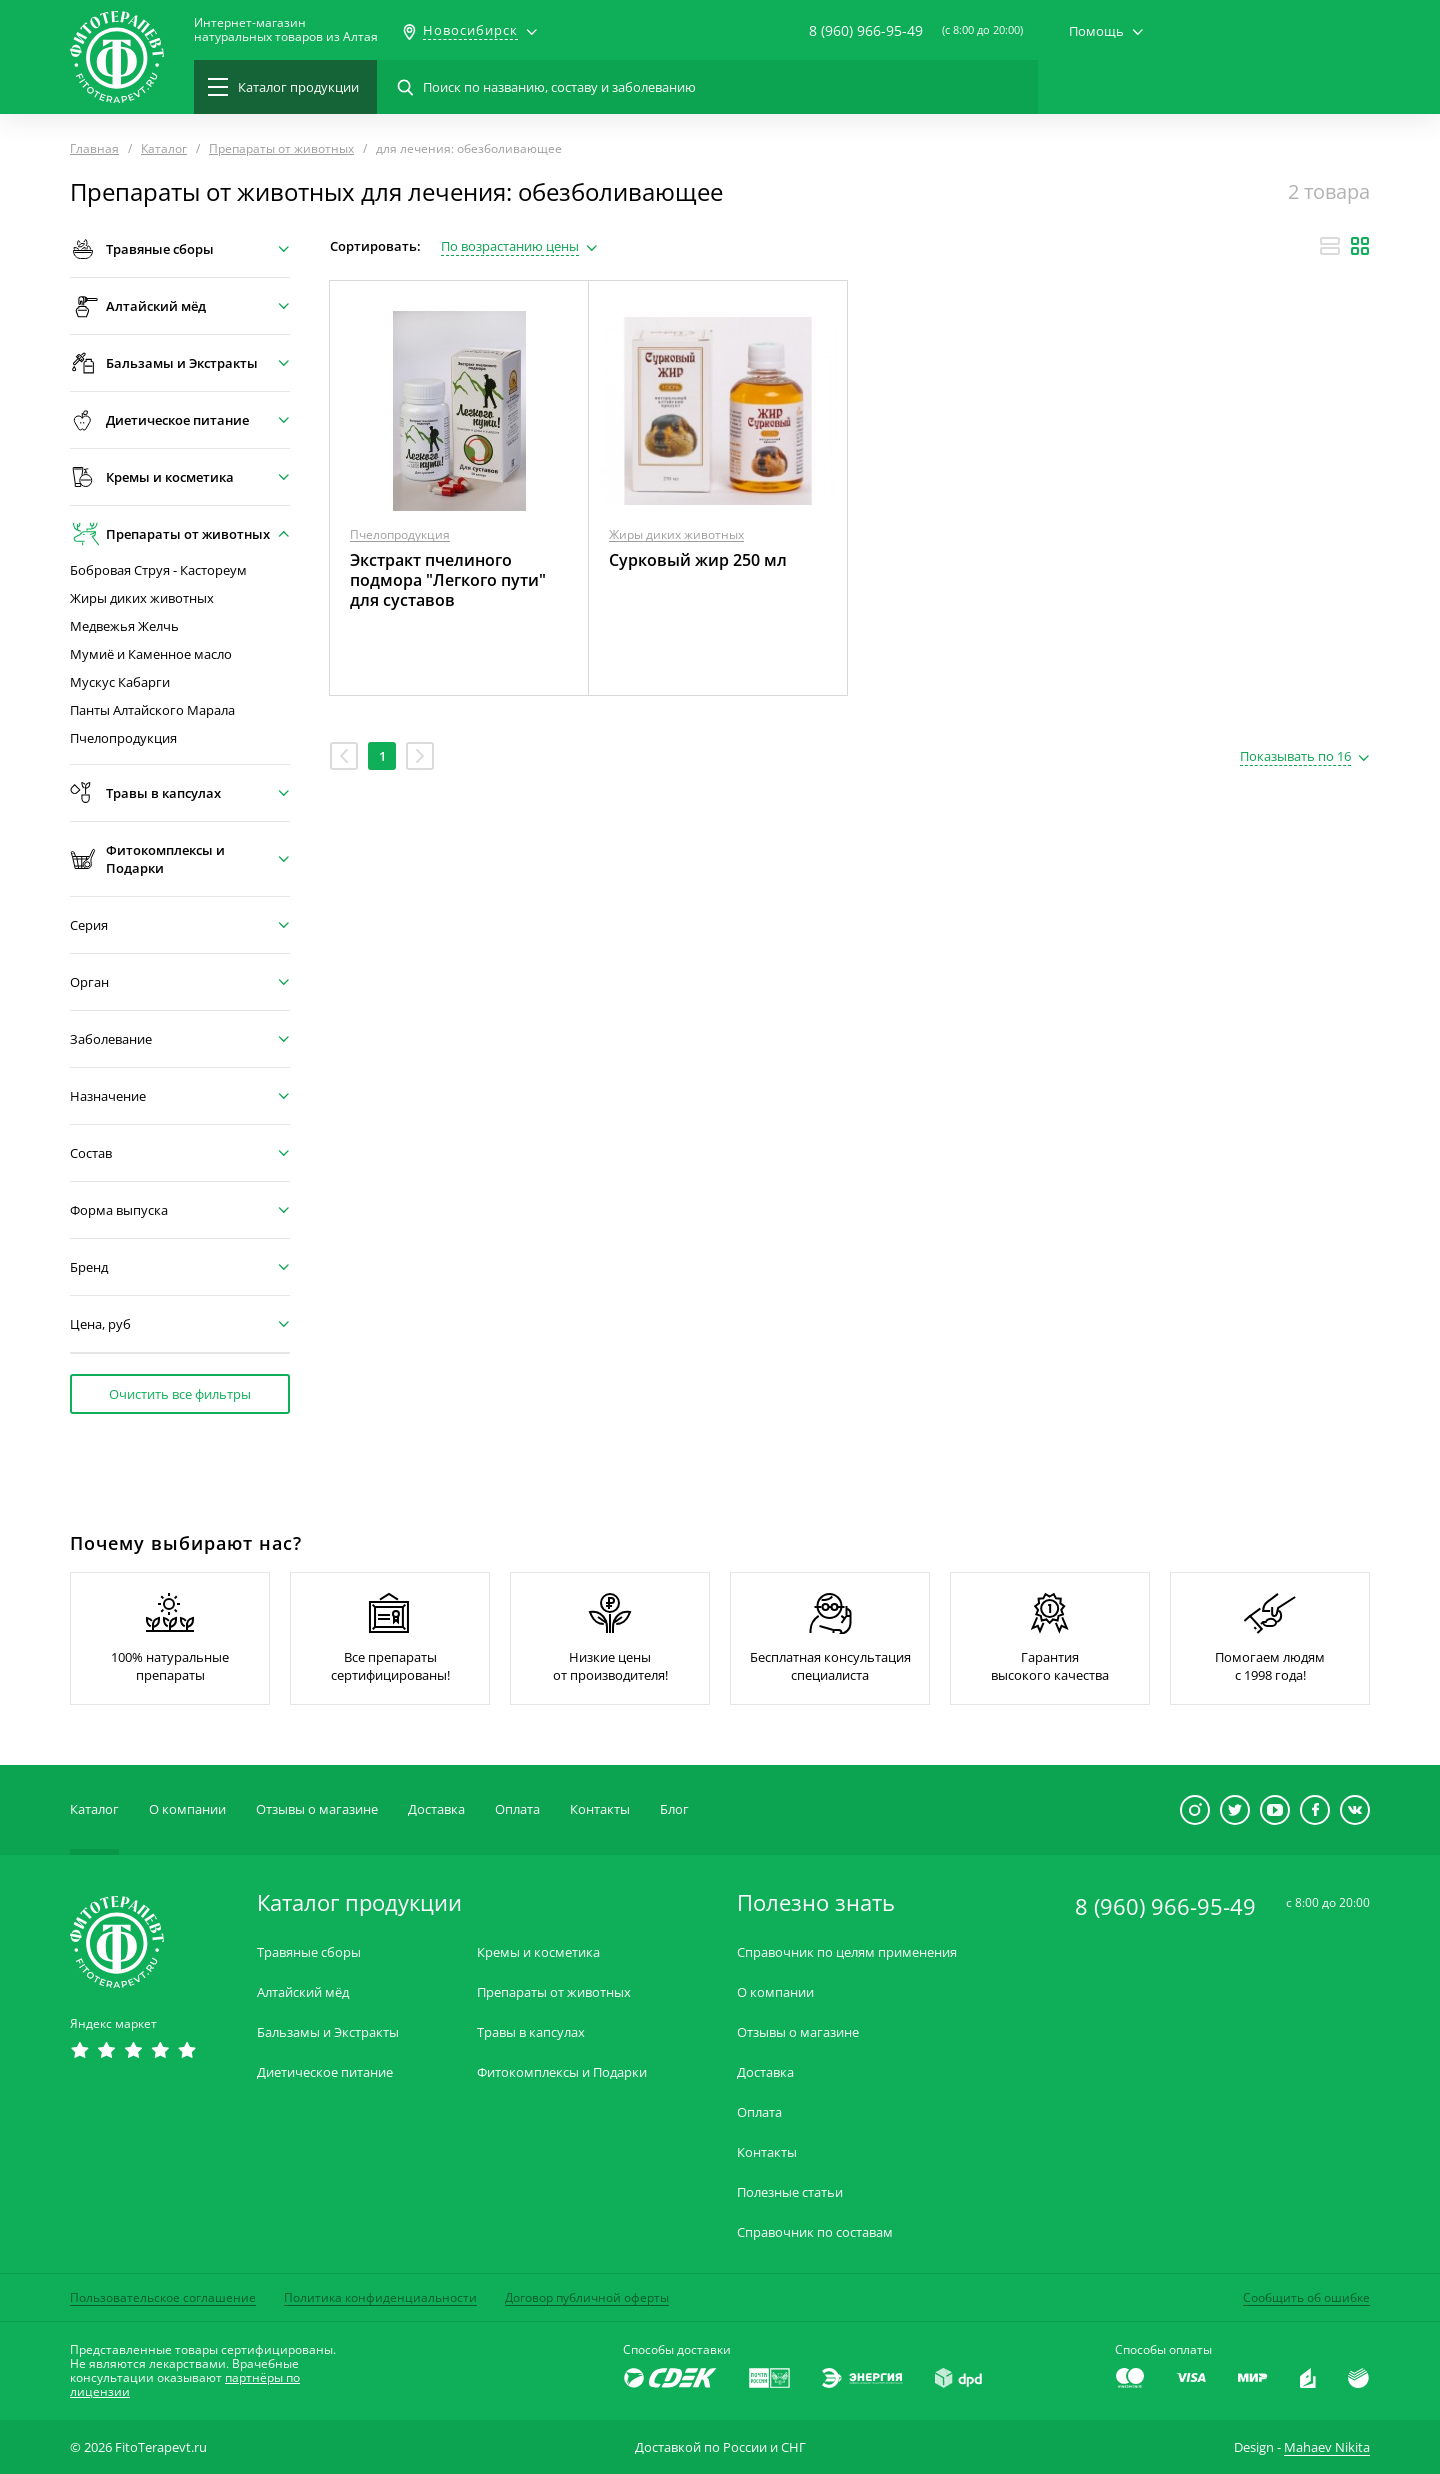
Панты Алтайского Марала (152, 710)
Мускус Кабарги (120, 682)
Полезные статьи (790, 2192)
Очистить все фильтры (180, 1394)
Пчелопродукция (123, 738)
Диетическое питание (325, 2072)
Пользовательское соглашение (163, 2297)
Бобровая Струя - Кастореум (158, 570)
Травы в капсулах (531, 2032)
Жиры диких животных (142, 598)
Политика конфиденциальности (380, 2297)
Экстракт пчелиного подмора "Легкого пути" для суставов (448, 580)
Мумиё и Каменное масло (151, 654)
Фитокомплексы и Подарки (562, 2072)
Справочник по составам (815, 2232)
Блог (674, 1809)
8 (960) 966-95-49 (866, 30)
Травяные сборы (309, 1952)
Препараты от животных (554, 1992)
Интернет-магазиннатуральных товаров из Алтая (286, 30)
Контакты (600, 1809)
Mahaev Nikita (1327, 2447)
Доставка (436, 1809)
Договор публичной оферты (587, 2297)
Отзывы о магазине (317, 1809)
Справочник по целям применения (847, 1952)
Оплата (517, 1809)
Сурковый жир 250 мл (698, 560)
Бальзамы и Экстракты (328, 2032)
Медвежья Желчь (124, 626)
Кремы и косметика (538, 1952)
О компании (187, 1809)
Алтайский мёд (303, 1992)
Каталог (94, 1809)
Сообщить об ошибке (1306, 2297)
